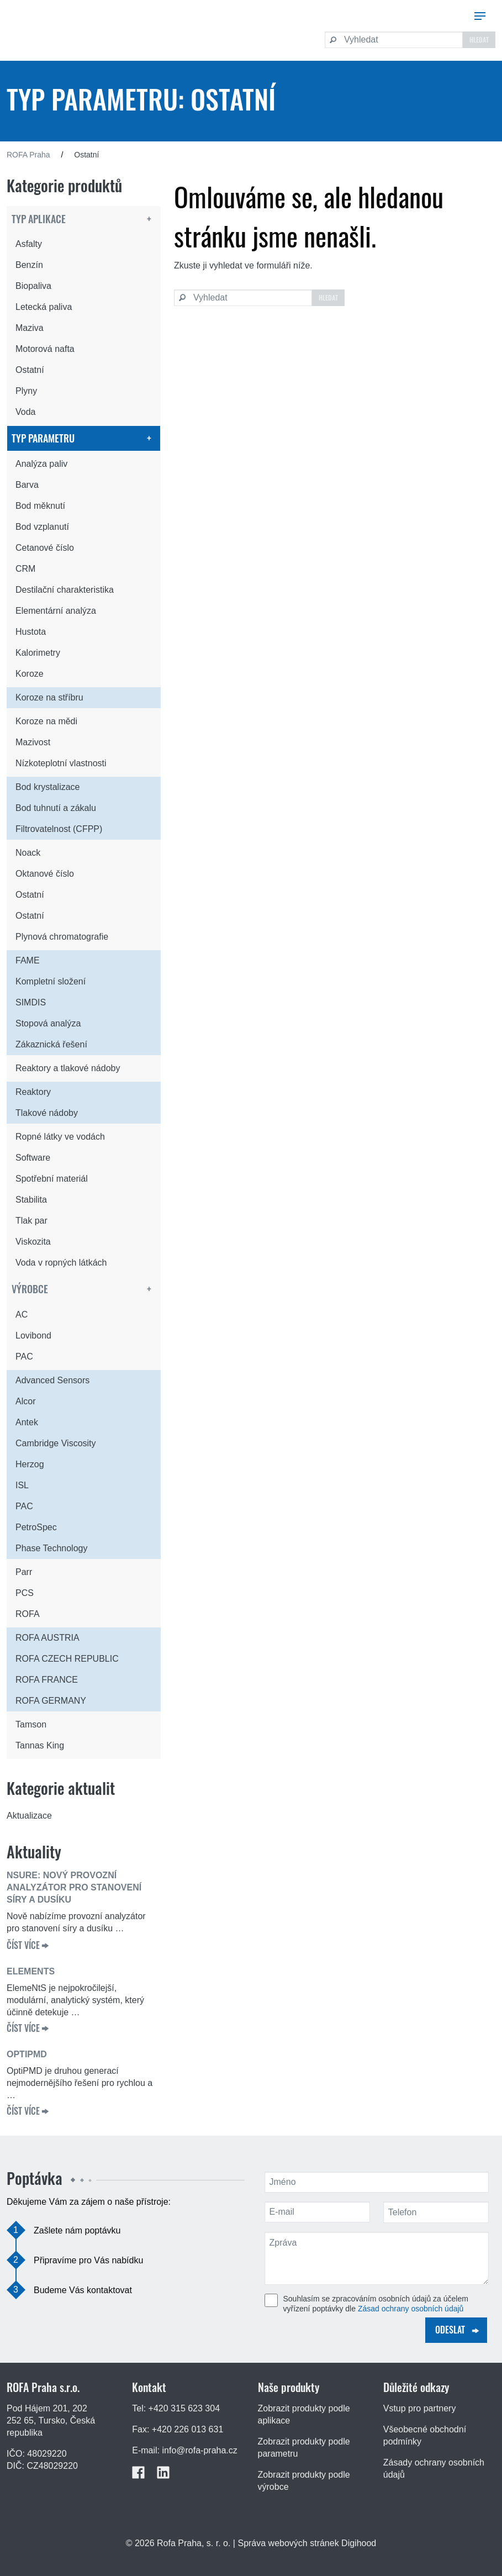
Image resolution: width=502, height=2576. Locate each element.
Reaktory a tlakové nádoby (67, 1068)
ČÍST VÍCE (23, 1945)
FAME (27, 960)
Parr (23, 1572)
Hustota (30, 631)
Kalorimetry (37, 652)
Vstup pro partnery (419, 2408)
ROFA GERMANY (50, 1700)
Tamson (30, 1724)
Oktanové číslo (44, 873)
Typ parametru (43, 438)
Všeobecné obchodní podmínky (424, 2435)
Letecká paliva (43, 307)
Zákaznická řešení (51, 1044)
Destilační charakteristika (64, 589)
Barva (27, 484)
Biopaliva (33, 286)
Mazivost (32, 742)
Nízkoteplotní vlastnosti (61, 763)
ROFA (27, 1614)
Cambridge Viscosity (55, 1443)
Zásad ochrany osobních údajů (410, 2308)
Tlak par (31, 1220)
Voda (25, 412)
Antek (26, 1422)
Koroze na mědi (46, 721)
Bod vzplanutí (42, 526)
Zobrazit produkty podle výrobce (304, 2480)
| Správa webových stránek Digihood (304, 2543)
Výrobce (30, 1289)
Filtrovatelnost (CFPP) (58, 829)
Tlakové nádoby (46, 1113)
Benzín (29, 265)
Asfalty (28, 244)
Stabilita (31, 1199)
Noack (27, 852)
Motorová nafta (45, 349)
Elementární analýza (55, 610)
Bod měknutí (40, 505)
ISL (22, 1485)
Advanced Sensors (52, 1380)
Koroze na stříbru (49, 697)
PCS (24, 1593)
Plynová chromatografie (61, 936)
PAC (24, 1356)
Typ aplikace (39, 219)
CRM (25, 568)
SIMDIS (30, 1002)
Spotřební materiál (51, 1178)
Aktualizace (29, 1815)
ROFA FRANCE (46, 1679)
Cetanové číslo (44, 547)
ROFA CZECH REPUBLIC (67, 1658)
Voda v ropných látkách (61, 1262)
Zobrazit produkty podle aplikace (304, 2414)
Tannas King (39, 1745)
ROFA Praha (28, 154)
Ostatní (29, 370)
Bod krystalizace (47, 787)
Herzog (29, 1464)
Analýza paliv (41, 463)
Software (32, 1157)
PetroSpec (36, 1527)
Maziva (29, 328)
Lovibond (33, 1335)
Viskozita (33, 1241)
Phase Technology (51, 1548)
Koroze (29, 673)
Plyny (26, 391)
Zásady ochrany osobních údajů (433, 2468)
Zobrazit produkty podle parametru (304, 2447)
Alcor (25, 1401)
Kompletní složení (50, 981)
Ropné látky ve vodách (60, 1136)
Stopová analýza (48, 1023)
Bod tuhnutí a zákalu (55, 808)
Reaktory (33, 1092)
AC (21, 1314)
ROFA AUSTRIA (47, 1637)
